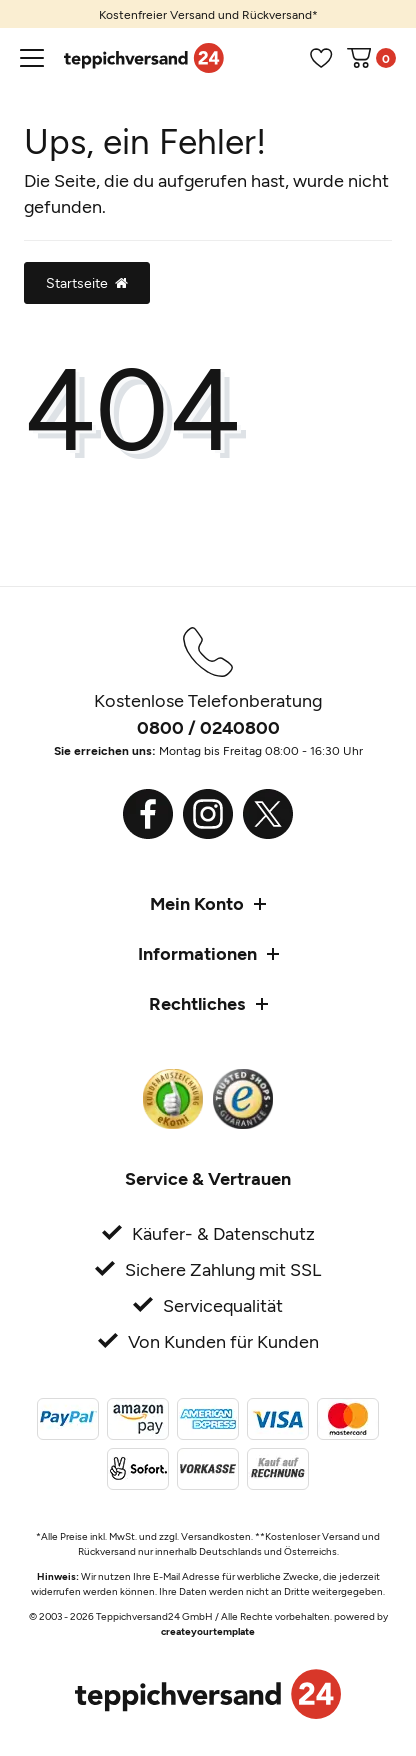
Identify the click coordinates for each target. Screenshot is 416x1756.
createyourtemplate (208, 1631)
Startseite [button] (87, 282)
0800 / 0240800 (208, 727)
